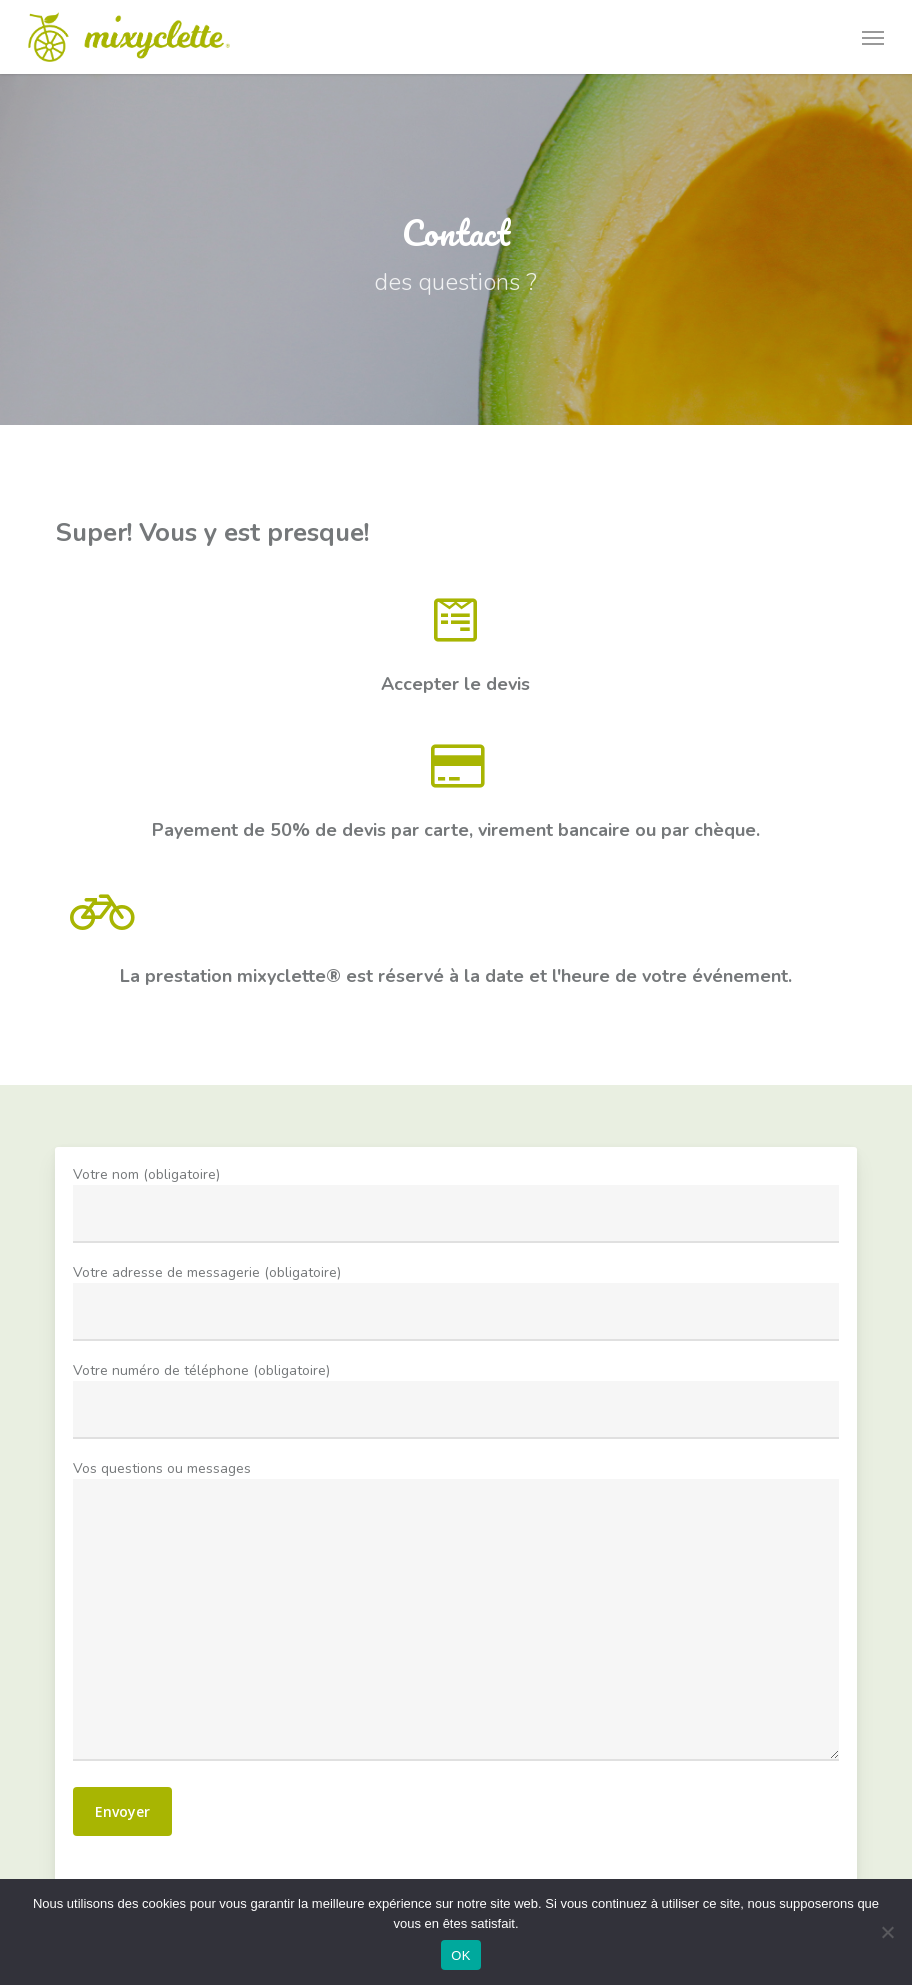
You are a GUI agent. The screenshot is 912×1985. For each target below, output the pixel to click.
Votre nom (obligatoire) (456, 1493)
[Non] (887, 1932)
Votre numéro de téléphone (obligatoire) (456, 1591)
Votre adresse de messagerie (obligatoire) (456, 1542)
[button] (873, 37)
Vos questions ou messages (456, 1640)
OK (460, 1955)
